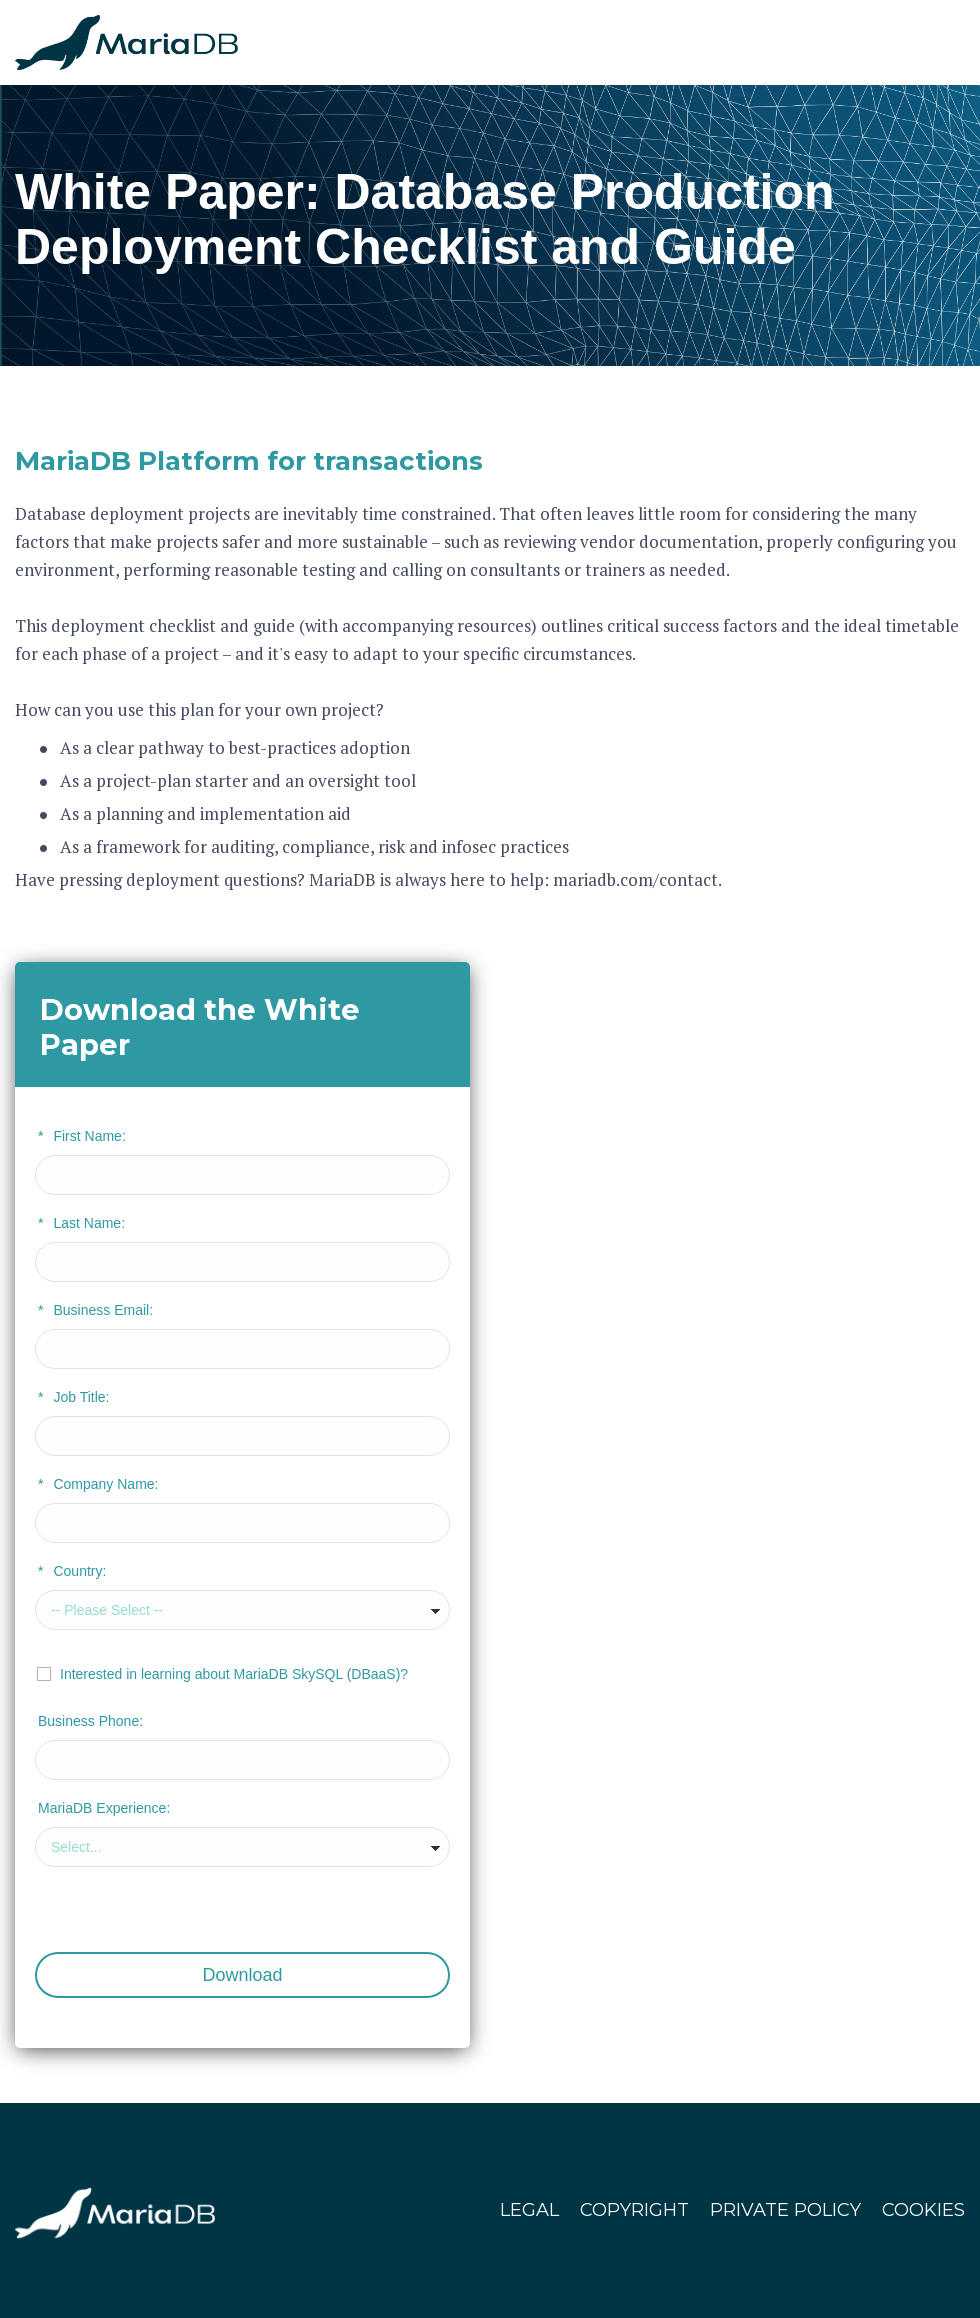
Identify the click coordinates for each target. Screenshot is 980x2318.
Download (242, 1975)
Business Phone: (90, 1721)
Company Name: (98, 1484)
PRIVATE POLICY (785, 2210)
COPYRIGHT (634, 2210)
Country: (72, 1571)
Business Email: (95, 1310)
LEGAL (529, 2210)
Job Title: (73, 1397)
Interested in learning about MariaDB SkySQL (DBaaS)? (234, 1674)
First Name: (82, 1136)
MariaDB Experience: (104, 1808)
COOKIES (923, 2210)
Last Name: (81, 1223)
